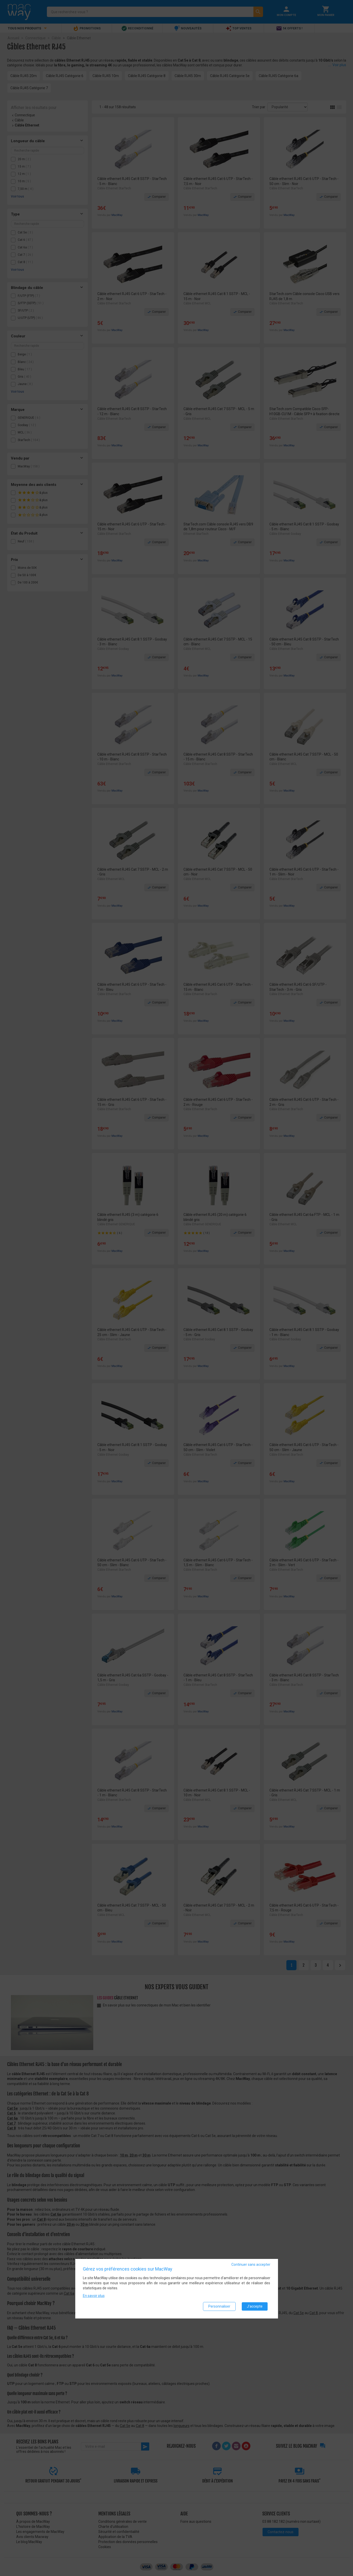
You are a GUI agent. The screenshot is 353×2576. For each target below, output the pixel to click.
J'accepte (255, 2306)
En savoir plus (94, 2296)
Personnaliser (219, 2306)
